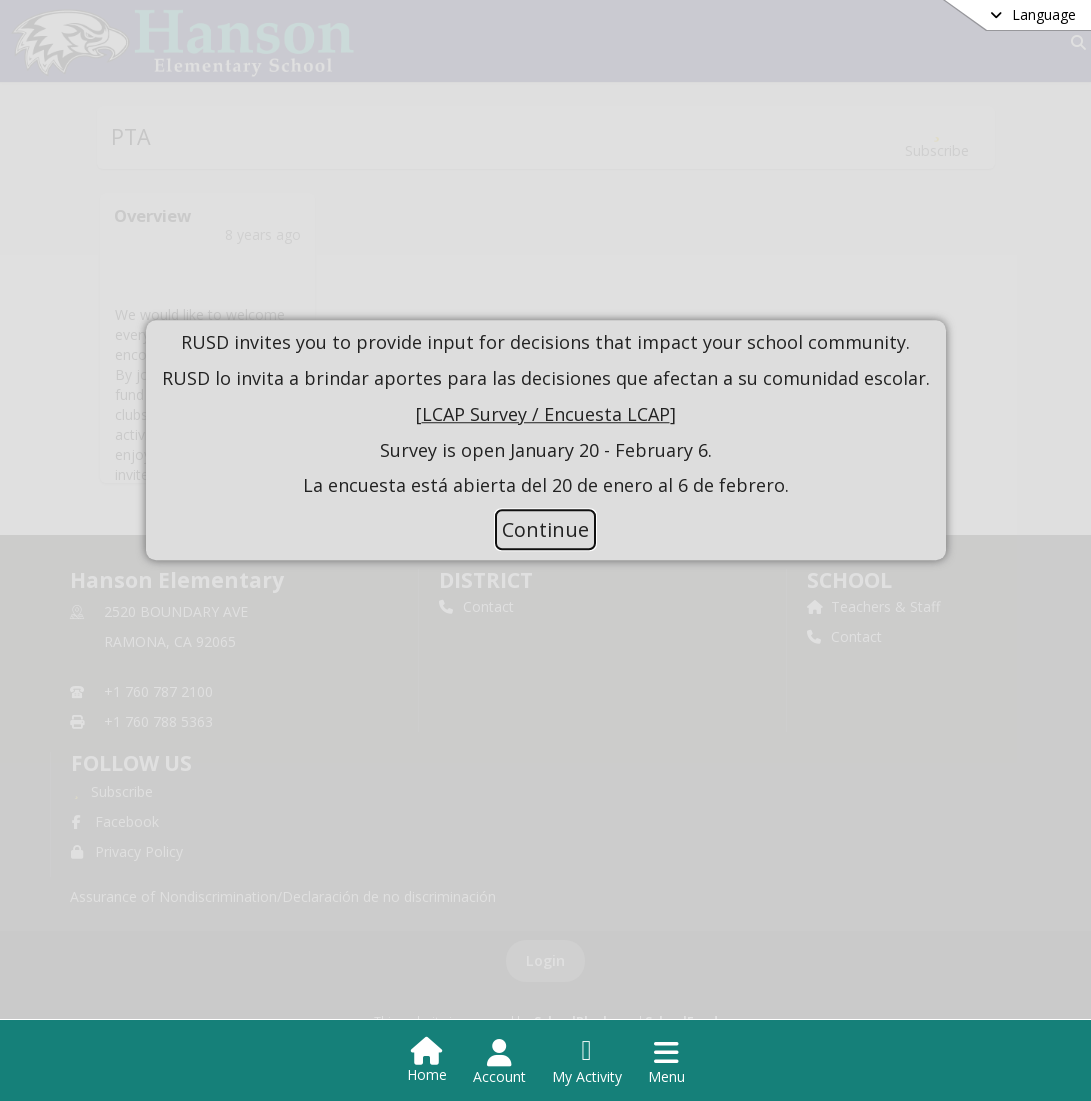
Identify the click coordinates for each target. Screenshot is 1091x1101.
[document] (546, 415)
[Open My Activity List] (587, 1062)
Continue (545, 529)
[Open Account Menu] (499, 1062)
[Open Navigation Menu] (666, 1062)
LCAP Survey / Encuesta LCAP (546, 414)
